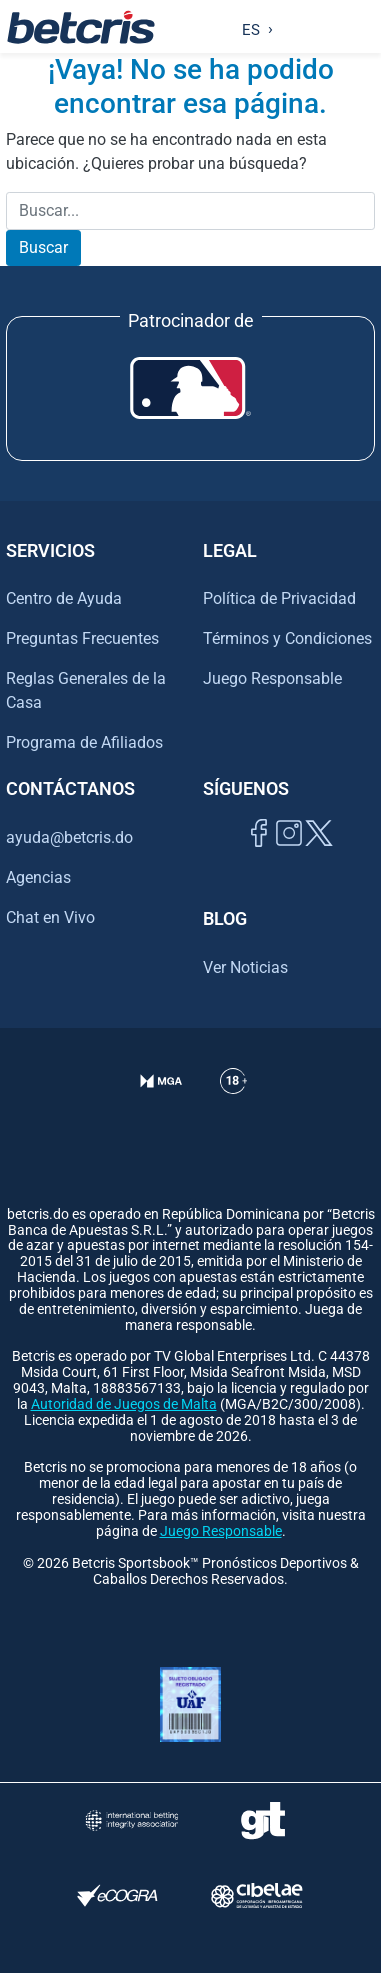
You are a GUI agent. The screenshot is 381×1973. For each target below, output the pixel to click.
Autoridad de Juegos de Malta (124, 1404)
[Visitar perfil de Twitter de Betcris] (319, 855)
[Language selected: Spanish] (252, 27)
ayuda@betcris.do (69, 837)
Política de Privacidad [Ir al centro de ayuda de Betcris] (279, 598)
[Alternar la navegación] (362, 27)
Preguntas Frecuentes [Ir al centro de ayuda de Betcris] (82, 638)
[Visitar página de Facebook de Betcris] (259, 855)
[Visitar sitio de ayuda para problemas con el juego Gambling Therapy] (263, 1820)
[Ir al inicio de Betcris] (81, 27)
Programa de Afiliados (84, 742)
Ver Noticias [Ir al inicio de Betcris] (245, 967)
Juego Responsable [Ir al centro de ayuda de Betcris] (272, 678)
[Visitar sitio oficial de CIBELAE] (256, 1895)
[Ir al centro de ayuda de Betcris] (233, 1105)
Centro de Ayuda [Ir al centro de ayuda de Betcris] (64, 598)
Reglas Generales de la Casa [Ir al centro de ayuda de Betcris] (86, 690)
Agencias (38, 877)
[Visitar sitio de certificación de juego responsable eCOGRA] (118, 1895)
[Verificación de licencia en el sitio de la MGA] (161, 1105)
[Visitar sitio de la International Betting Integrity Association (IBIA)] (131, 1820)
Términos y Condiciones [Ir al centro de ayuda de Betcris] (287, 638)
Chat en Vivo (50, 918)
